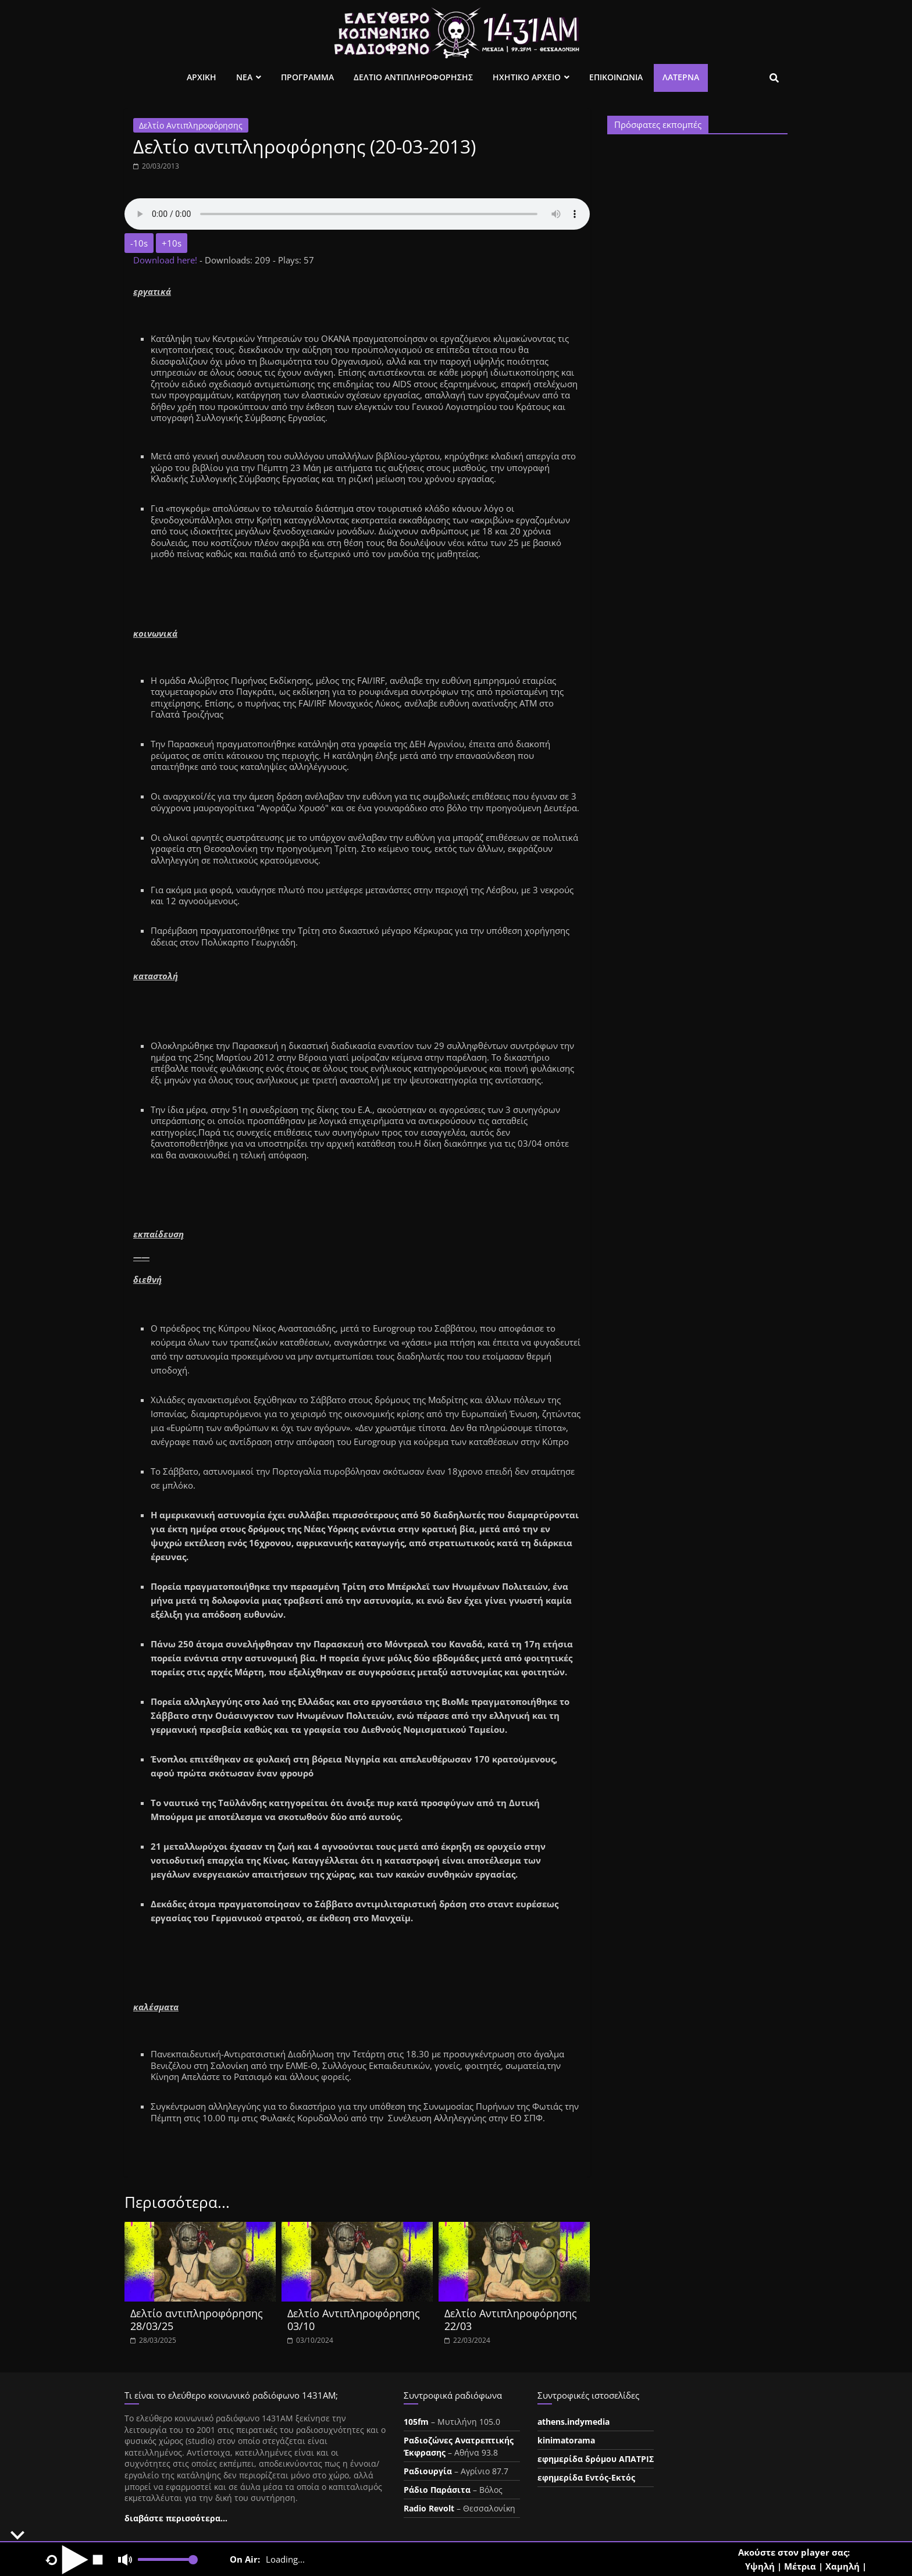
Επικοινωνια (616, 77)
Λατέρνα (680, 77)
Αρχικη (201, 77)
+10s (171, 243)
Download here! (166, 260)
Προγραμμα (307, 77)
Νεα (244, 77)
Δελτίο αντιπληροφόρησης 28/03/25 (196, 2319)
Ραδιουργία (428, 2471)
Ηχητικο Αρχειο (527, 77)
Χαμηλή (842, 2566)
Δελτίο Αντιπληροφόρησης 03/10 (353, 2319)
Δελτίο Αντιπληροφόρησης (191, 125)
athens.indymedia (573, 2421)
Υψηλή (760, 2566)
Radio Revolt (429, 2508)
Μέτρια (800, 2566)
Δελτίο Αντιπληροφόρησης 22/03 (510, 2319)
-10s (139, 243)
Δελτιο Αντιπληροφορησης (413, 77)
